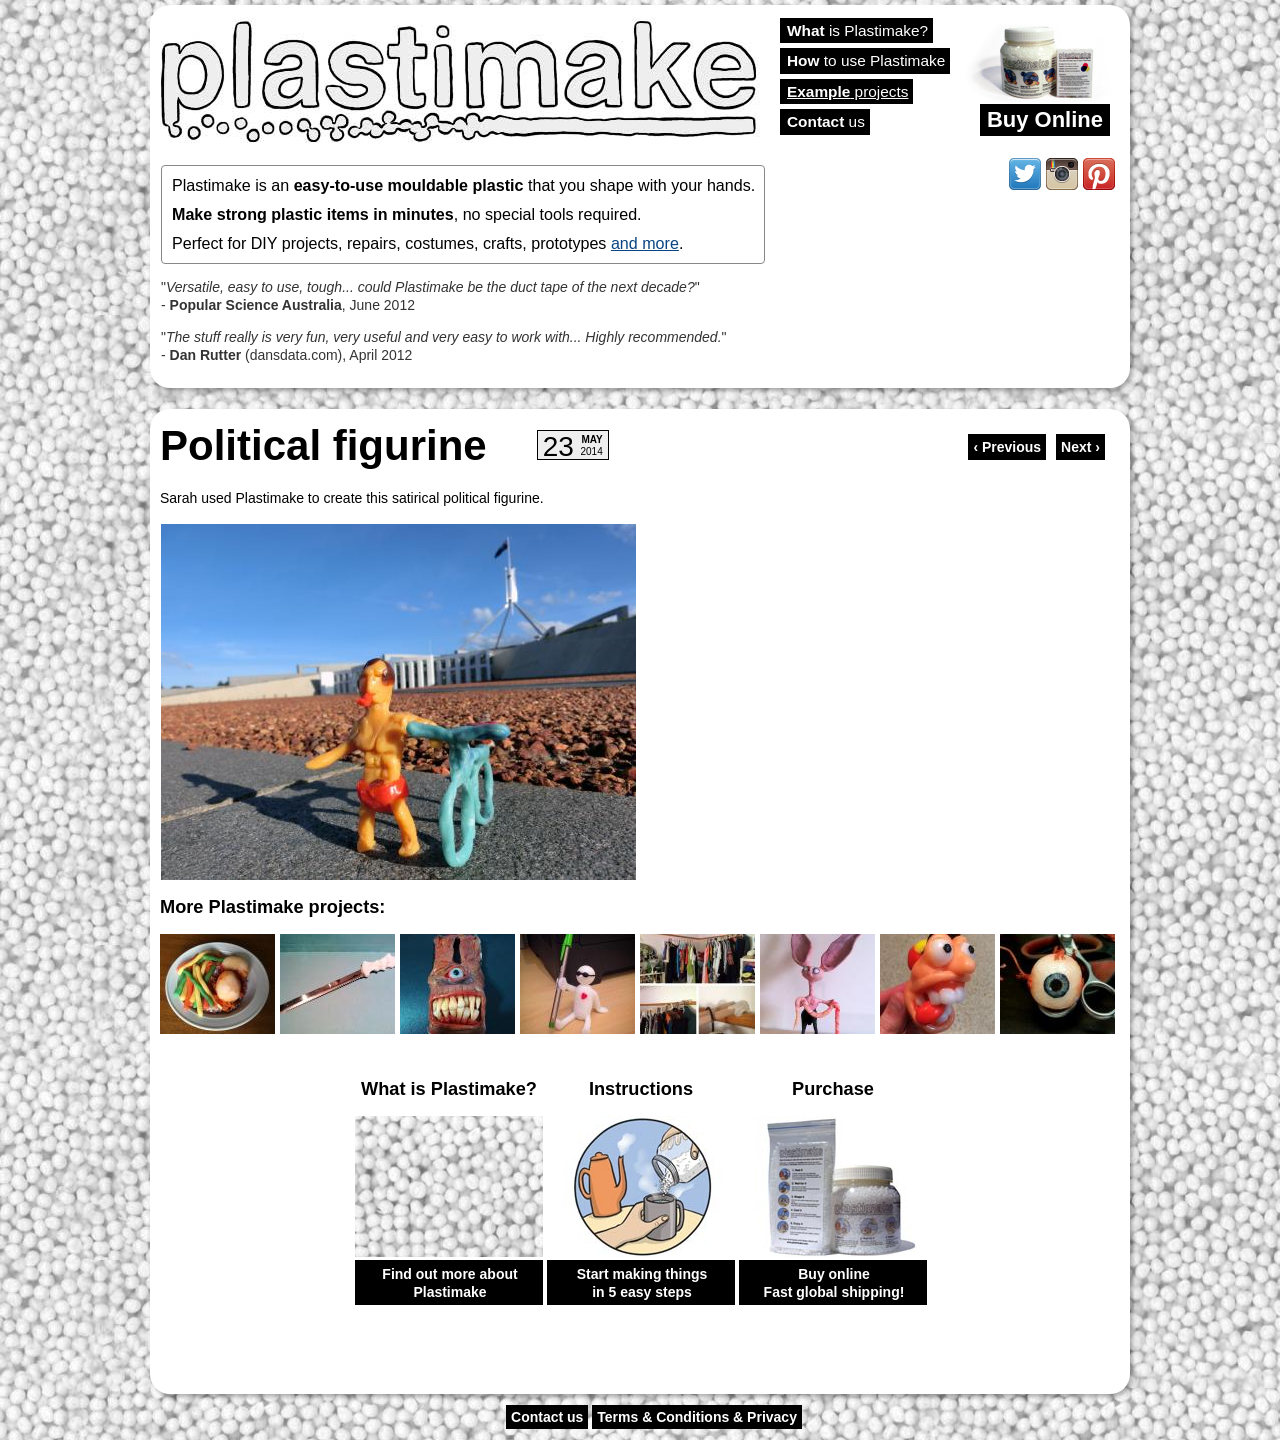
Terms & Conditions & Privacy (697, 1417)
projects (847, 91)
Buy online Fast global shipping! (834, 1283)
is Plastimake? (857, 30)
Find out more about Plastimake (449, 1283)
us (826, 121)
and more (645, 243)
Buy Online (1045, 119)
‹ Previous (1007, 447)
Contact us (547, 1417)
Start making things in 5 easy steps (642, 1283)
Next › (1080, 447)
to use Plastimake (866, 60)
